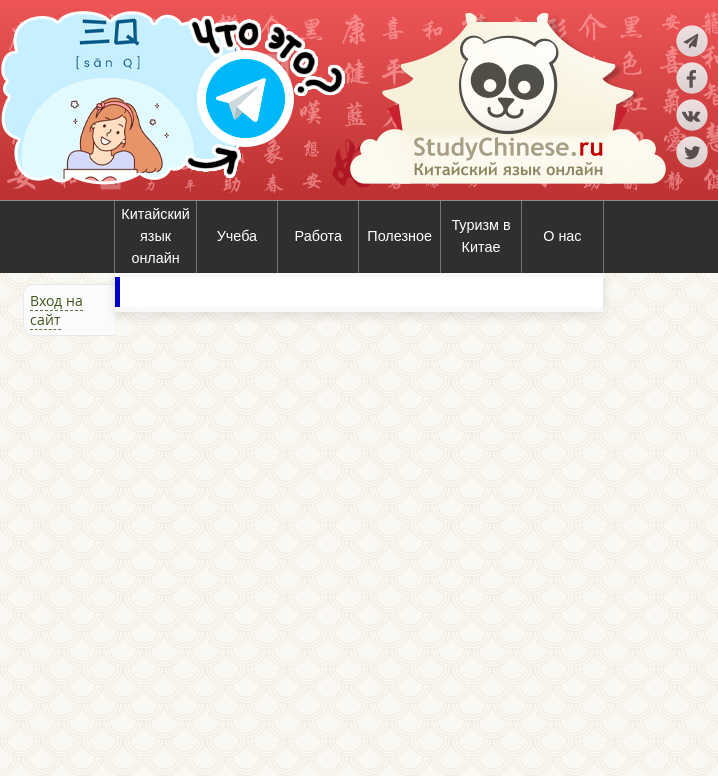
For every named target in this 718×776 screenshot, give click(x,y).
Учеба (237, 236)
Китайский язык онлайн (155, 235)
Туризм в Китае (480, 236)
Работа (319, 236)
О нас (562, 236)
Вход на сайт (56, 310)
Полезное (399, 236)
